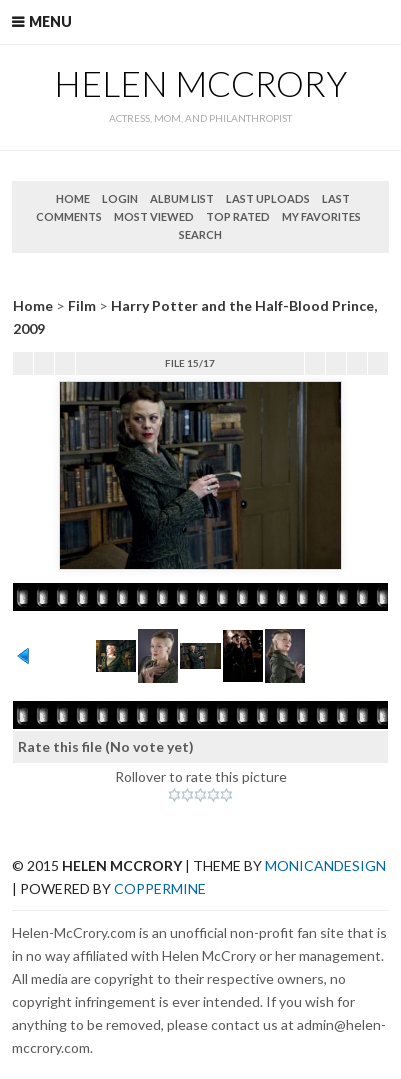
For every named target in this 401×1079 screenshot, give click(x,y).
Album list (182, 198)
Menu (50, 21)
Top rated (238, 216)
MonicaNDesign (325, 865)
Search (200, 234)
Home (73, 198)
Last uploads (268, 198)
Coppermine (160, 888)
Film (82, 305)
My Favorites (321, 216)
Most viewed (154, 216)
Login (120, 198)
